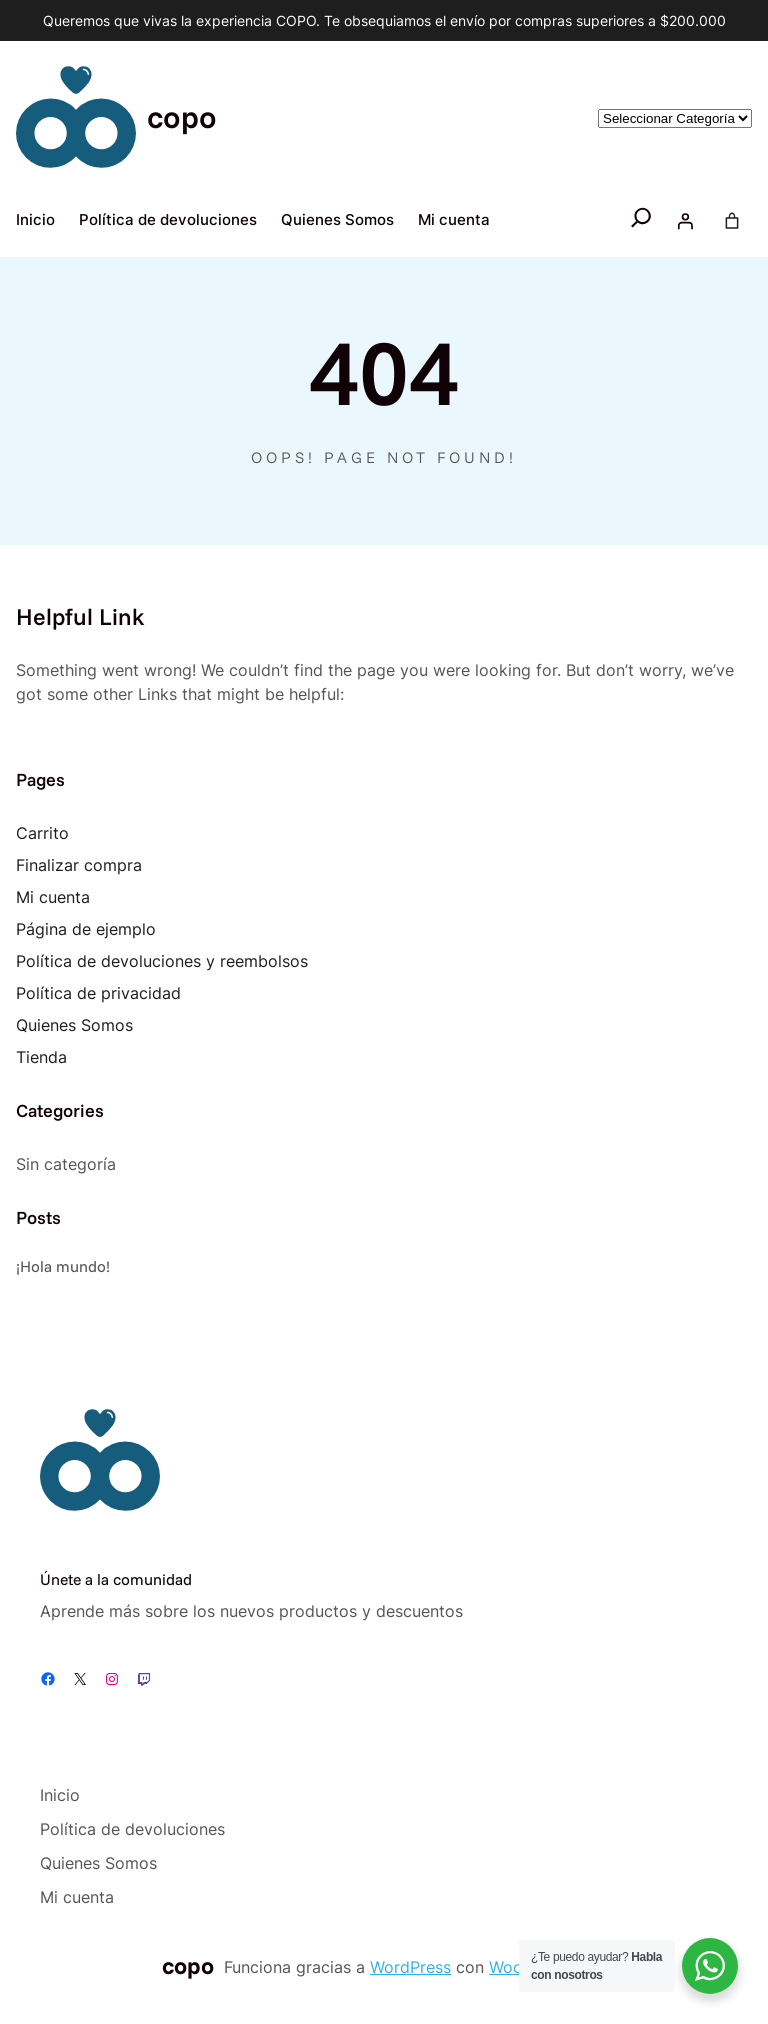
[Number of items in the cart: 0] (732, 221)
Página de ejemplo (86, 929)
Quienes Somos (74, 1025)
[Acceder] (685, 221)
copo (182, 116)
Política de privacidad (98, 993)
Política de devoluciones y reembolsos (162, 961)
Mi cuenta (53, 897)
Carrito (42, 833)
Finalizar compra (79, 865)
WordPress (410, 1967)
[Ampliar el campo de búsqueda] (641, 221)
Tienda (41, 1057)
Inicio (35, 220)
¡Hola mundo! (63, 1266)
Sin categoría (66, 1164)
